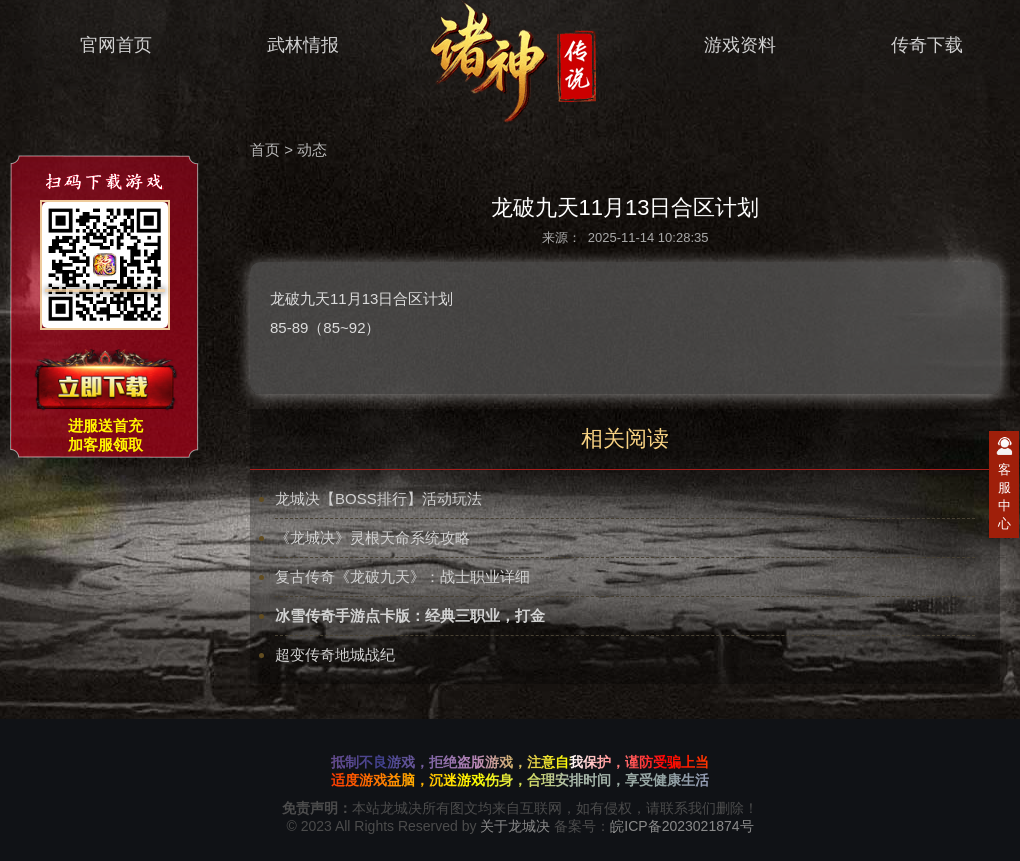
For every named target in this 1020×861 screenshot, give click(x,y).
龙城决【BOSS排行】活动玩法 (378, 498)
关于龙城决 (515, 826)
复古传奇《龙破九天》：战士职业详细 (402, 576)
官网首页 (103, 45)
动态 (312, 149)
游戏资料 (727, 45)
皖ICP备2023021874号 (681, 826)
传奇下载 (914, 45)
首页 (265, 149)
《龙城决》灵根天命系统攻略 (372, 537)
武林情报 (290, 45)
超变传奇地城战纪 (335, 654)
